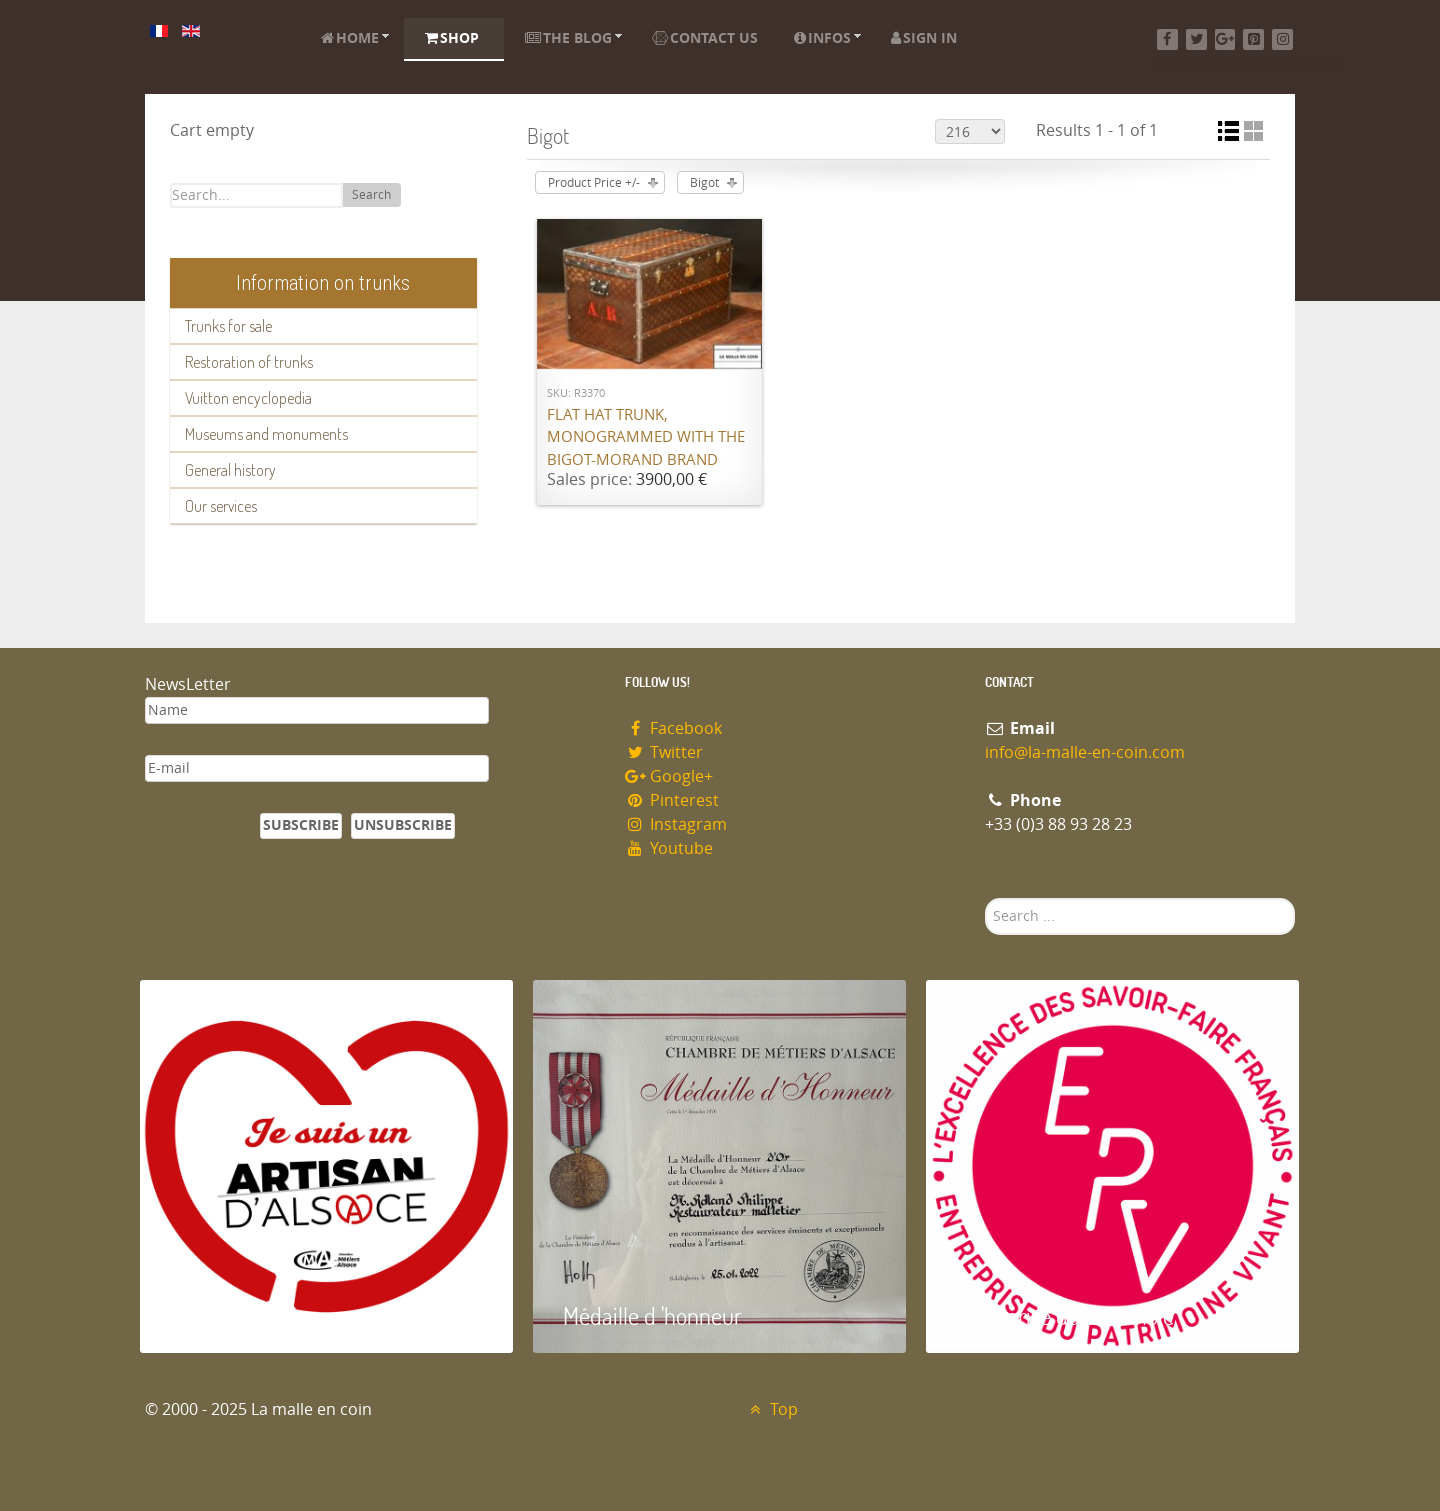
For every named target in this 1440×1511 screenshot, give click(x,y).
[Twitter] (1196, 39)
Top (771, 1409)
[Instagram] (1282, 39)
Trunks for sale (228, 326)
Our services (221, 506)
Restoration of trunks (249, 362)
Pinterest (672, 800)
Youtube (669, 848)
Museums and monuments (266, 434)
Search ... (985, 898)
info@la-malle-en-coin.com (1085, 752)
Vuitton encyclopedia (248, 398)
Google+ (669, 776)
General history (230, 470)
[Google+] (1225, 39)
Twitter (664, 752)
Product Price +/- (594, 183)
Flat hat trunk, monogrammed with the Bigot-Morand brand (646, 437)
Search (371, 195)
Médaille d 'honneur (652, 1315)
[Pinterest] (1253, 39)
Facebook (673, 728)
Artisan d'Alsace (241, 1315)
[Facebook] (1167, 39)
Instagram (676, 824)
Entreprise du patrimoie (1065, 1315)
